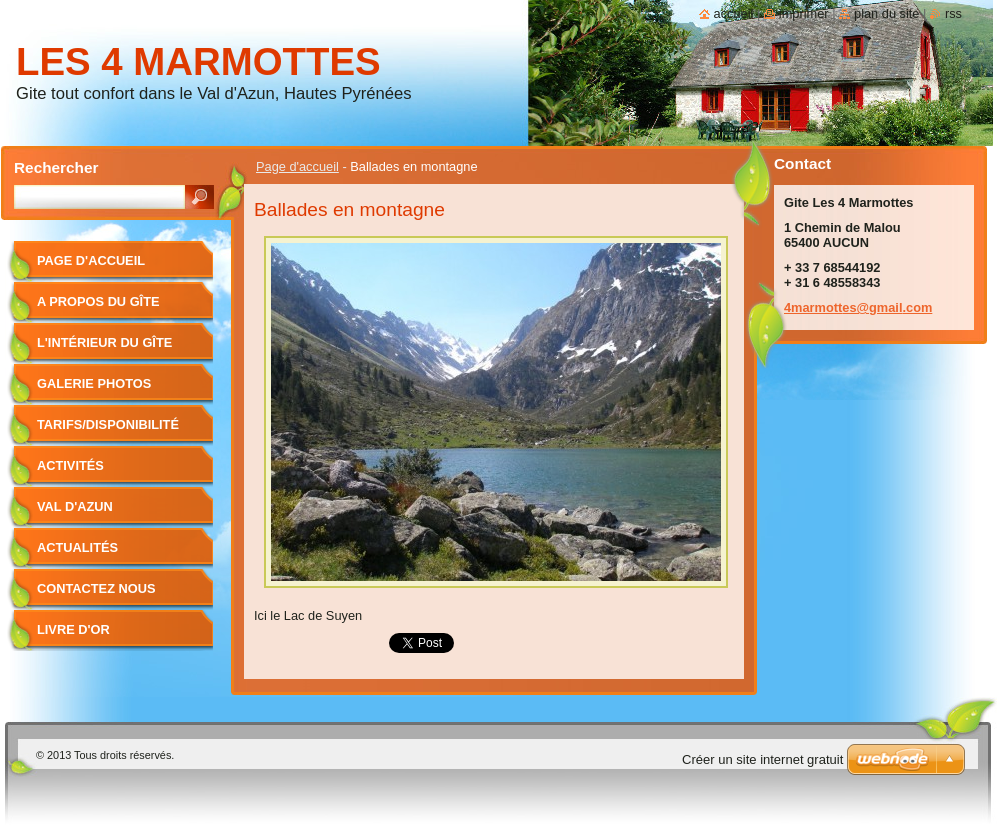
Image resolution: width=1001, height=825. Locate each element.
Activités (70, 465)
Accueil (734, 13)
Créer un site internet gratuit (762, 759)
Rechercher (56, 167)
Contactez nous (96, 588)
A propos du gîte (98, 301)
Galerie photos (94, 383)
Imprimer (804, 13)
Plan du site (886, 13)
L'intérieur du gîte (104, 342)
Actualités (77, 547)
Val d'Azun (75, 506)
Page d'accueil (297, 166)
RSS (953, 13)
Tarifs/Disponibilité (108, 424)
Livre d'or (73, 629)
